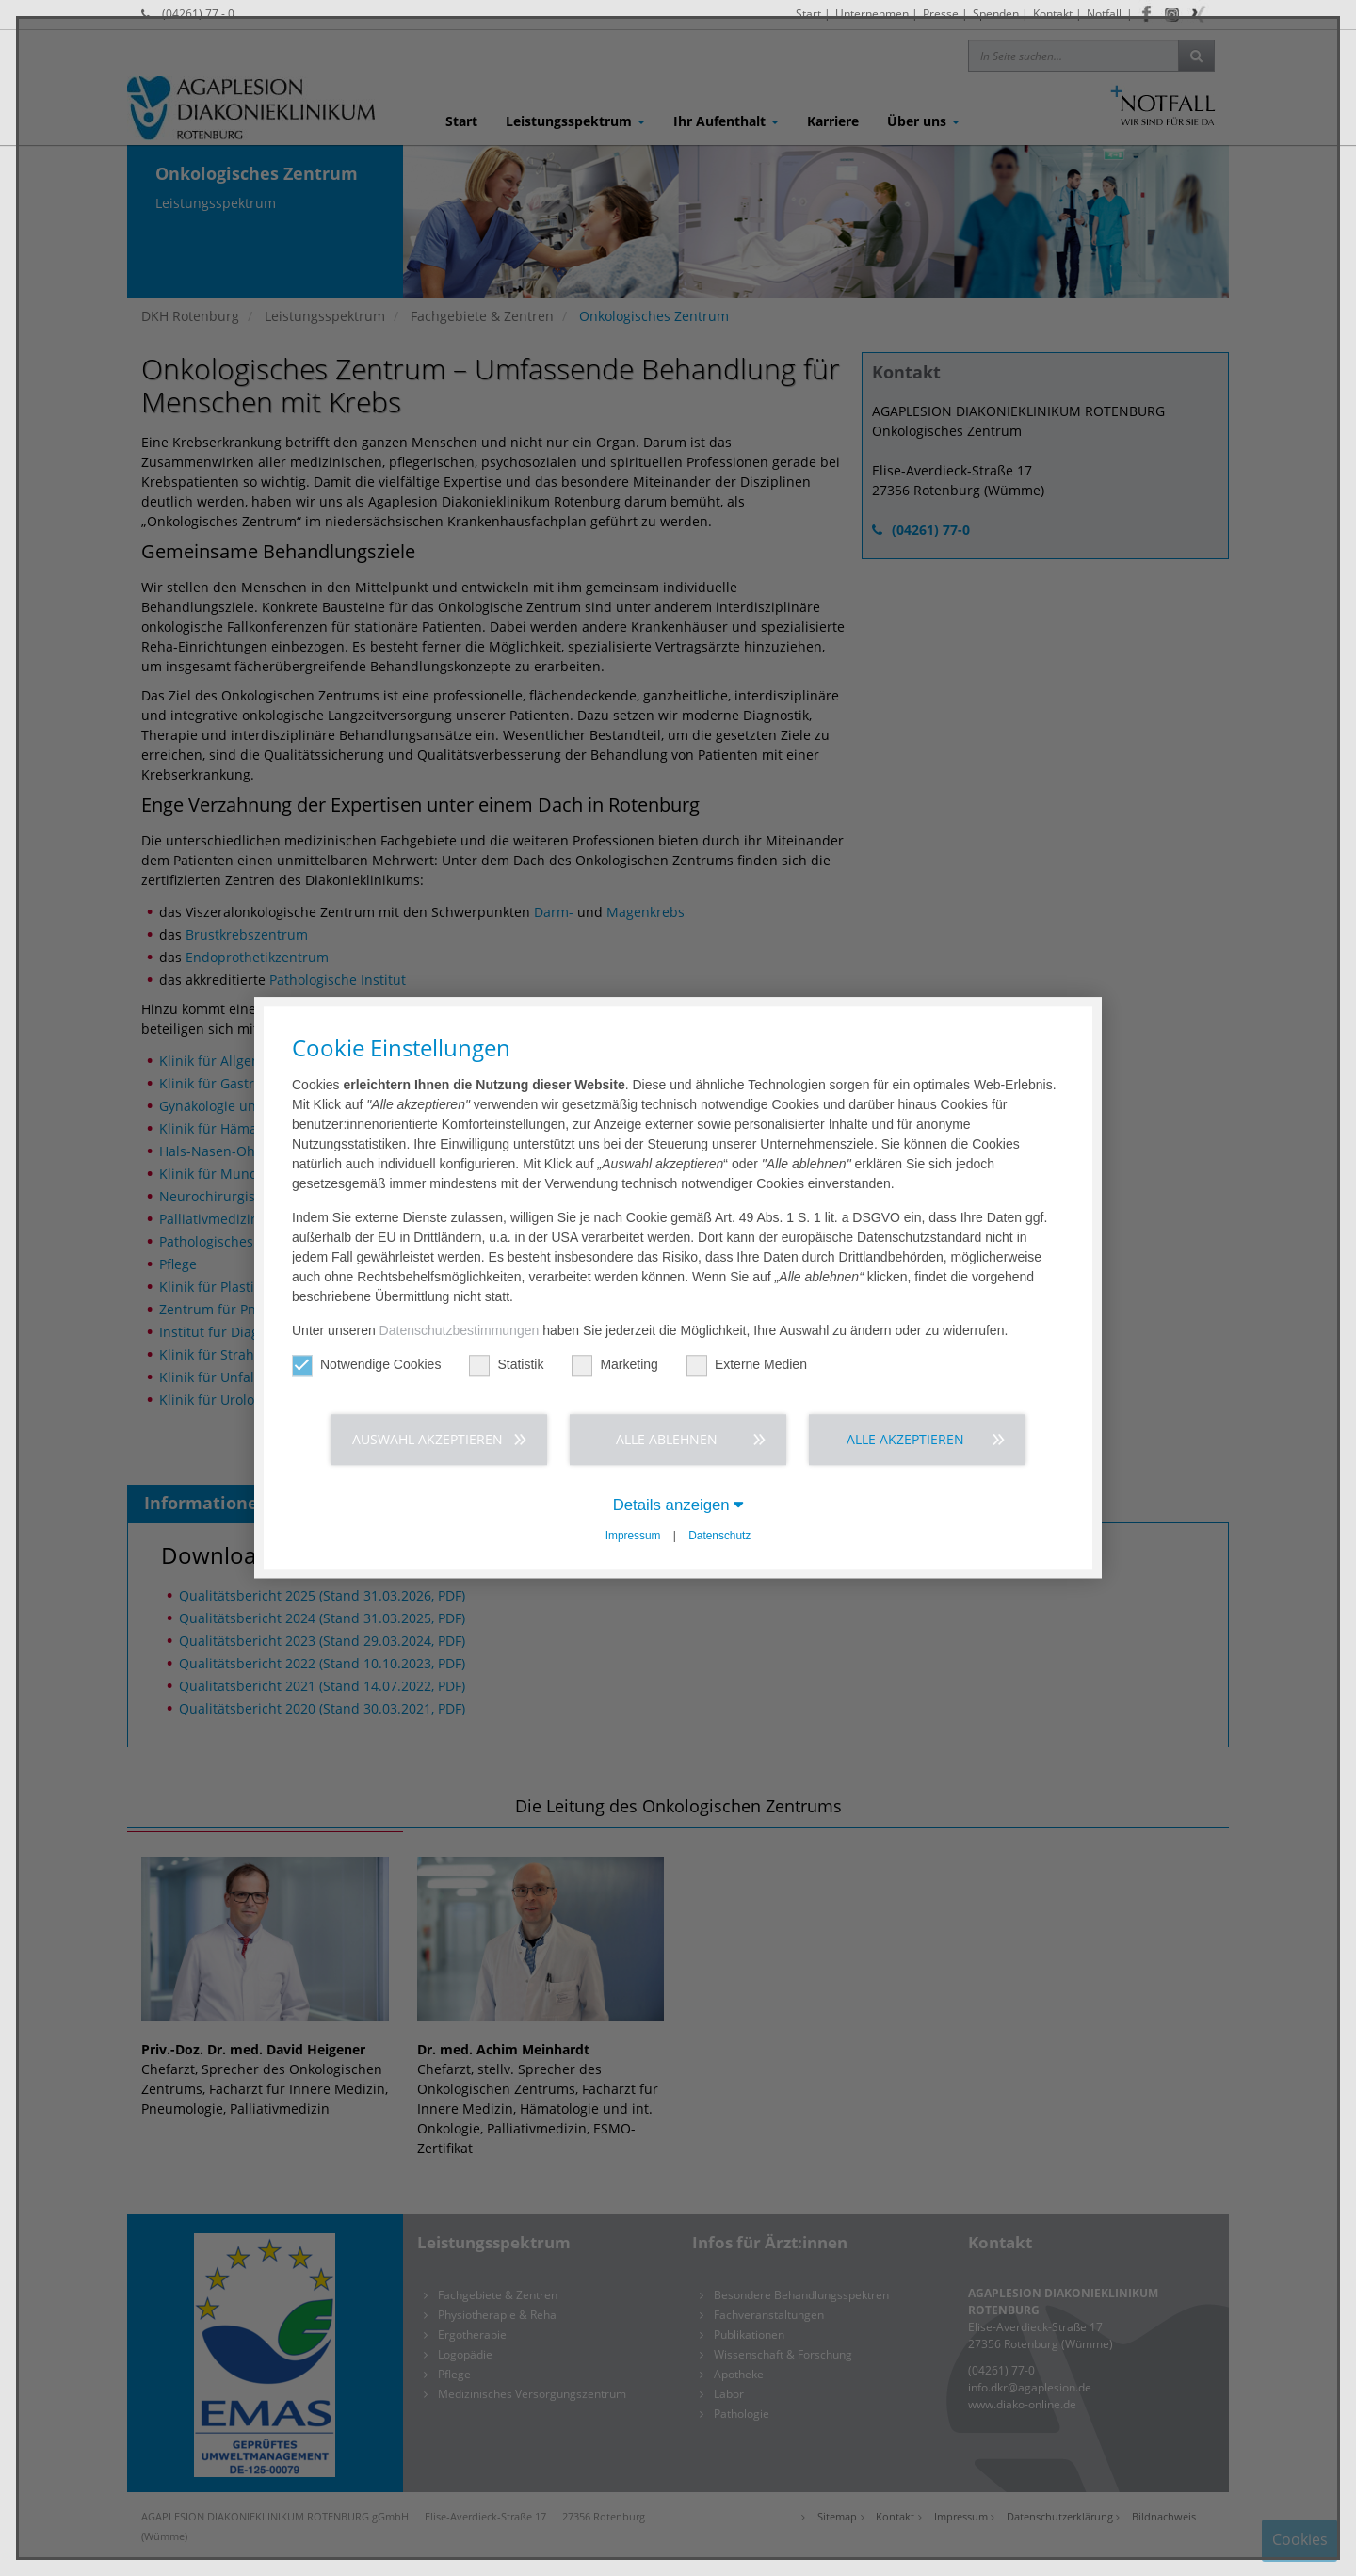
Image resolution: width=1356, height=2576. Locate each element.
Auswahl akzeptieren (427, 1439)
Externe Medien (746, 1365)
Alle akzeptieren (905, 1439)
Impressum (633, 1535)
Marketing (614, 1365)
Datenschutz (719, 1535)
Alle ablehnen (667, 1439)
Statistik (506, 1365)
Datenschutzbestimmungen (459, 1330)
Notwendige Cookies (366, 1365)
